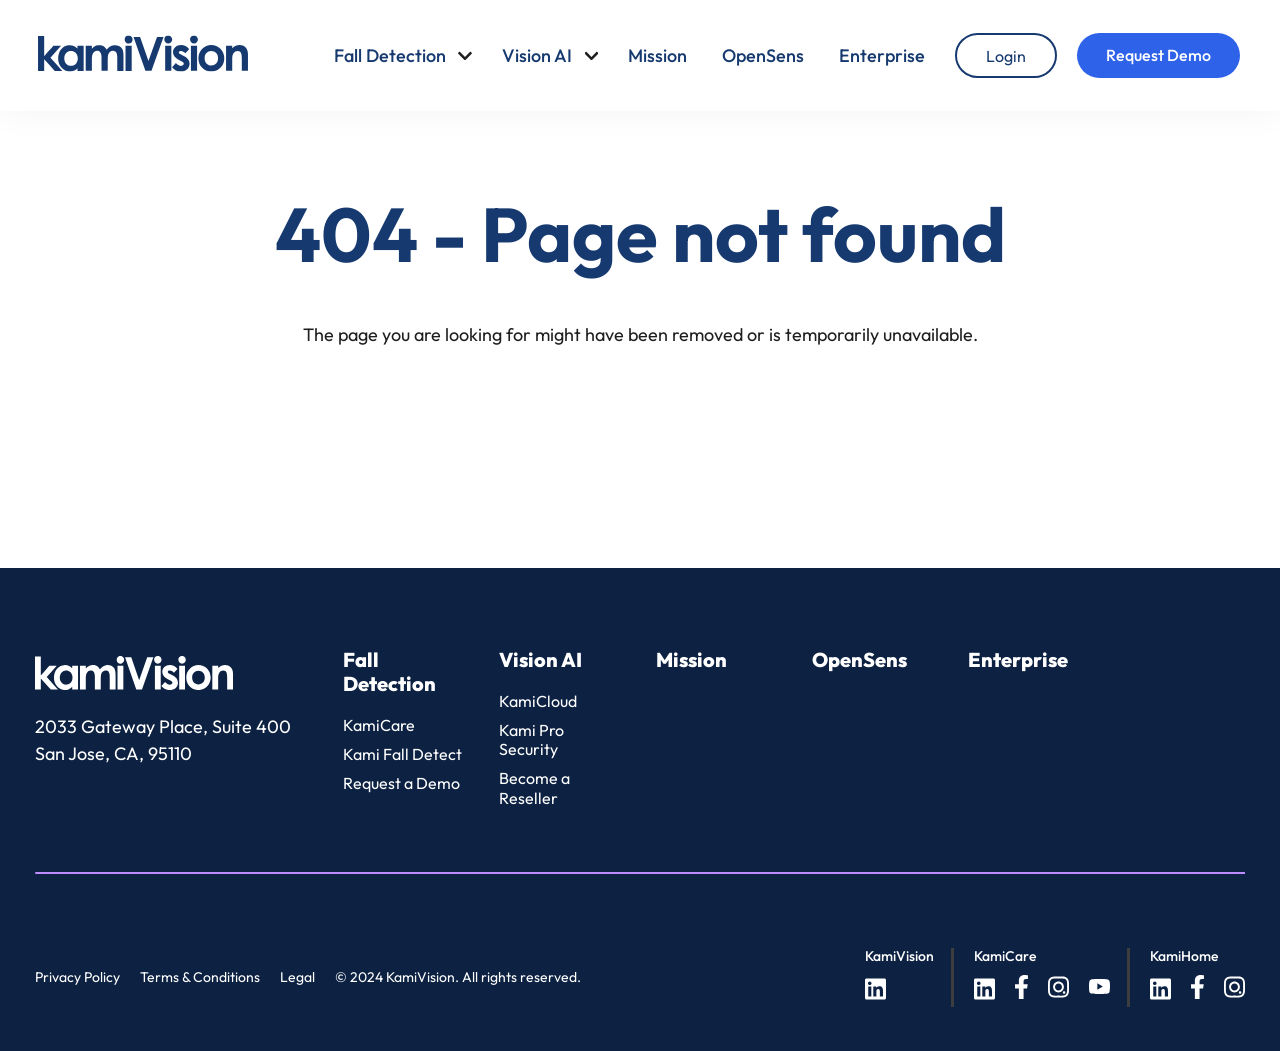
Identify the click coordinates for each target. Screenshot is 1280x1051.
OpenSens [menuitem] (763, 55)
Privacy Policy (77, 977)
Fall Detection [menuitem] (390, 56)
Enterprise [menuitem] (882, 55)
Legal (297, 977)
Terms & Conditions (200, 977)
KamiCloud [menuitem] (538, 701)
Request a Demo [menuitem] (401, 783)
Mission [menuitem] (657, 55)
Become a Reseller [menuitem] (534, 787)
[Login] (1006, 55)
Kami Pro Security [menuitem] (531, 739)
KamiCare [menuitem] (379, 725)
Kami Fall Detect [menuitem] (402, 754)
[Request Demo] (1158, 55)
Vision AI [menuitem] (537, 56)
